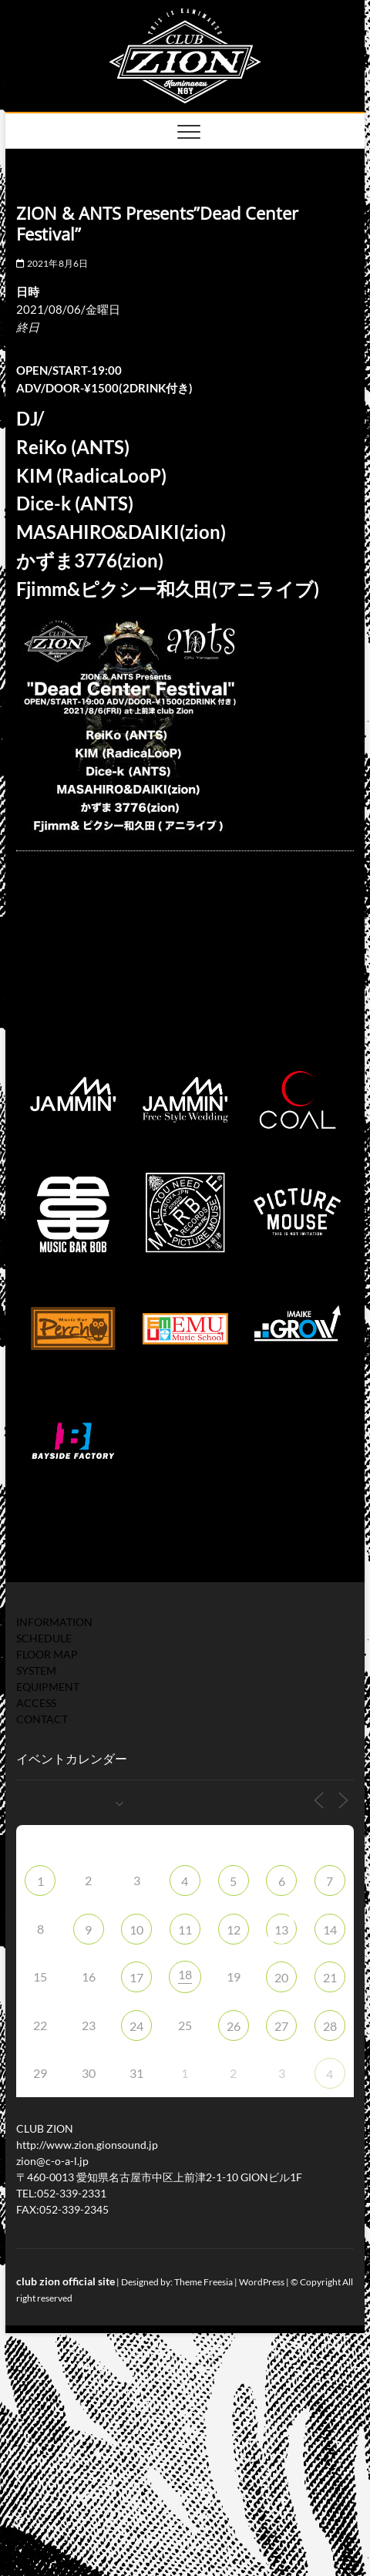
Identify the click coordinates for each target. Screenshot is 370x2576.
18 (185, 1974)
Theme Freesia (203, 2282)
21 (330, 1977)
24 (136, 2026)
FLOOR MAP (47, 1654)
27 (281, 2026)
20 (281, 1977)
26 (233, 2026)
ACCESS (36, 1702)
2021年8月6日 (52, 263)
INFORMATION (54, 1621)
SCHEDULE (44, 1638)
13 (281, 1929)
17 (136, 1977)
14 (330, 1929)
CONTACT (42, 1719)
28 (330, 2026)
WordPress (261, 2282)
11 (185, 1929)
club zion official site (65, 2281)
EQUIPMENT (47, 1686)
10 (136, 1929)
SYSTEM (36, 1670)
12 (233, 1929)
